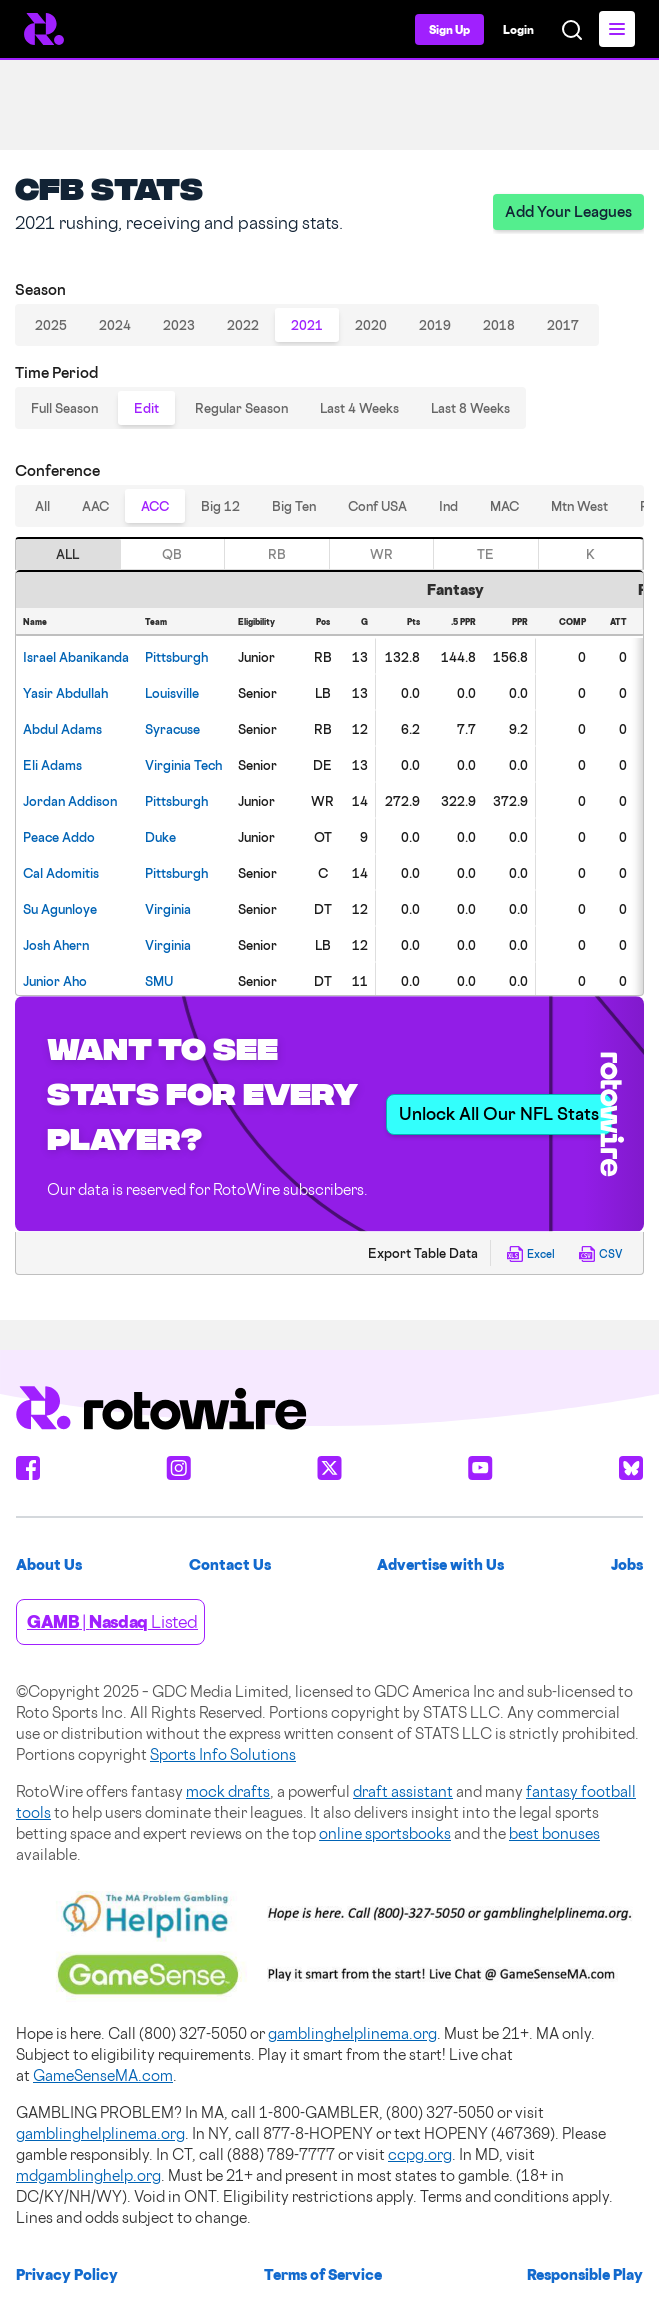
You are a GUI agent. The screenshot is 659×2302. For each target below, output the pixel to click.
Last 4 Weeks (359, 408)
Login (518, 29)
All (42, 506)
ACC (155, 506)
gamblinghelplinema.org (352, 2033)
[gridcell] (77, 656)
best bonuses (554, 1833)
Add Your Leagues (568, 211)
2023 (179, 325)
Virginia (168, 909)
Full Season (64, 408)
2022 (243, 325)
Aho (55, 981)
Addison (70, 801)
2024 (115, 325)
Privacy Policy (67, 2274)
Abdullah (65, 693)
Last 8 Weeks (470, 408)
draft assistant (403, 1791)
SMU (159, 981)
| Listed (112, 1621)
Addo (59, 837)
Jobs (627, 1564)
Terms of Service (323, 2274)
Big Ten (294, 506)
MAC (504, 506)
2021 (307, 325)
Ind (448, 506)
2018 (499, 325)
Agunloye (60, 909)
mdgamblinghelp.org (88, 2175)
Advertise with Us (440, 1564)
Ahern (56, 945)
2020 (371, 325)
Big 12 (220, 506)
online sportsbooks (385, 1833)
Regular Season (241, 408)
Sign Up (449, 29)
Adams (62, 729)
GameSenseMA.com (103, 2075)
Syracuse (172, 729)
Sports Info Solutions (223, 1754)
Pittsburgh (176, 657)
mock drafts (228, 1791)
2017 (563, 325)
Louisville (172, 693)
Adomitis (61, 873)
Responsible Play (585, 2274)
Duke (160, 837)
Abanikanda (76, 657)
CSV (601, 1254)
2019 (435, 325)
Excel (531, 1254)
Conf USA (377, 506)
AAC (95, 506)
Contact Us (230, 1564)
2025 (51, 325)
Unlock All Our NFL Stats (499, 1113)
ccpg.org (420, 2154)
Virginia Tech (183, 765)
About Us (49, 1564)
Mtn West (579, 506)
